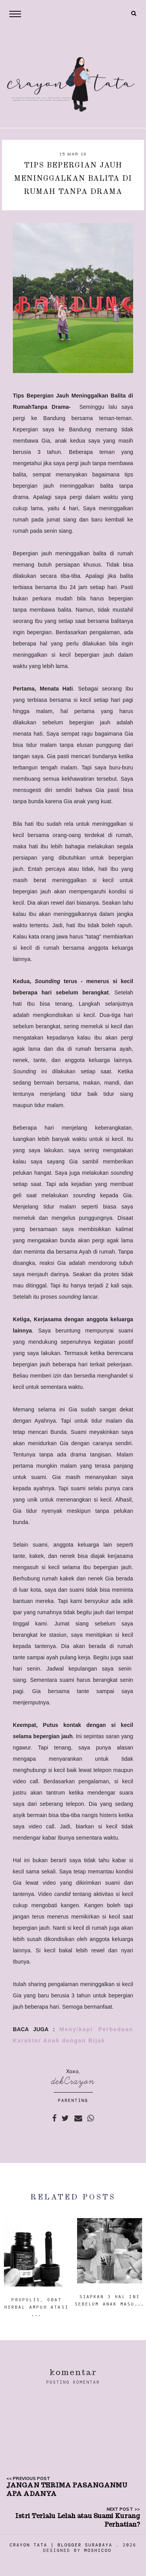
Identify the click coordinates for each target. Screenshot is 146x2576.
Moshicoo (97, 2550)
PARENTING (73, 2100)
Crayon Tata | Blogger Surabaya (61, 2545)
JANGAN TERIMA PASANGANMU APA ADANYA (66, 2489)
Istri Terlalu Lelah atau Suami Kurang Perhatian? (77, 2520)
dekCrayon (73, 2081)
